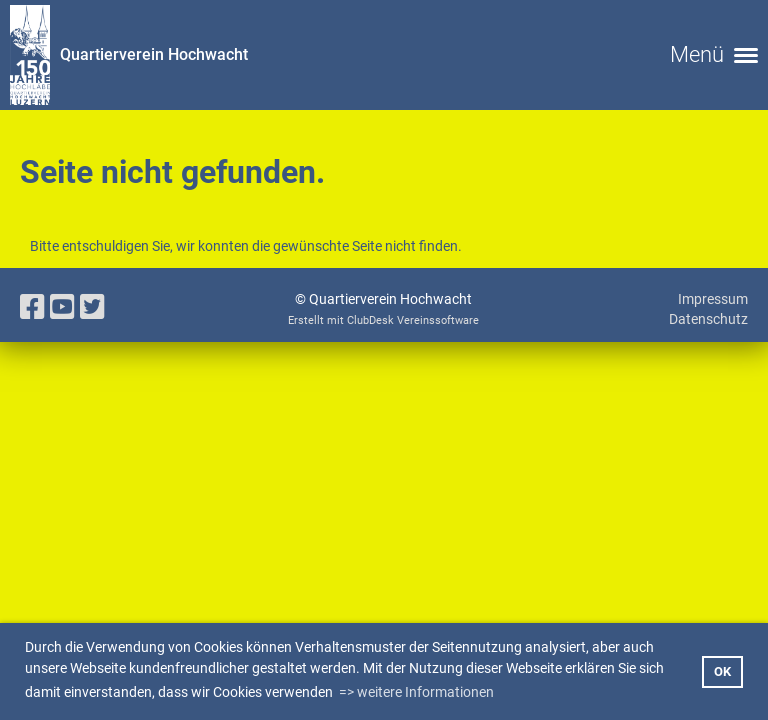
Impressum (713, 299)
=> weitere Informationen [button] (416, 692)
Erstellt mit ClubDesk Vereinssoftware (383, 320)
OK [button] (722, 671)
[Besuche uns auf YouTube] (62, 307)
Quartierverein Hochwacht (154, 54)
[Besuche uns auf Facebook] (32, 307)
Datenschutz (708, 319)
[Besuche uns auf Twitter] (92, 307)
